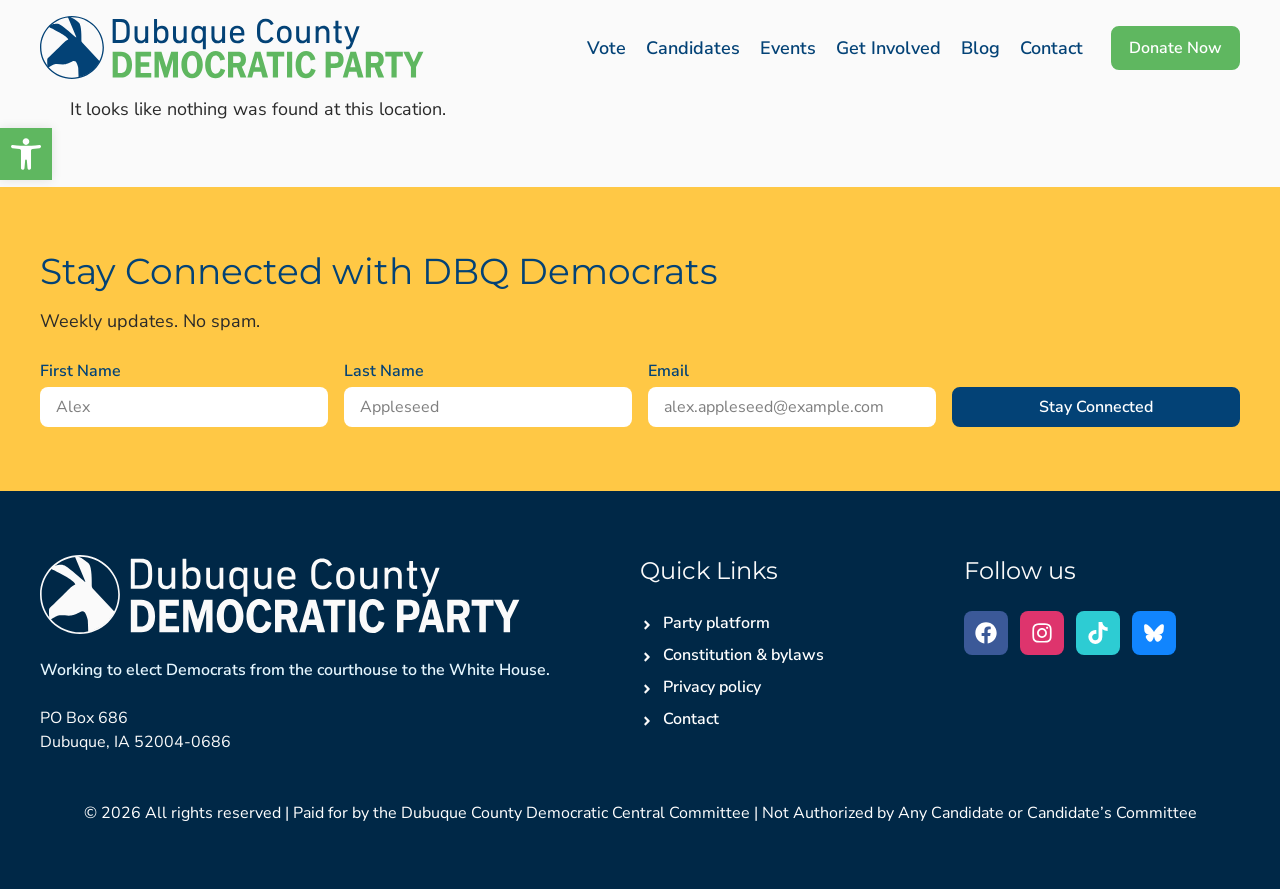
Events (788, 48)
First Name (80, 371)
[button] (26, 154)
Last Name (384, 371)
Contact (1051, 48)
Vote (606, 48)
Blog (980, 48)
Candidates (693, 48)
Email (668, 371)
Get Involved (888, 48)
